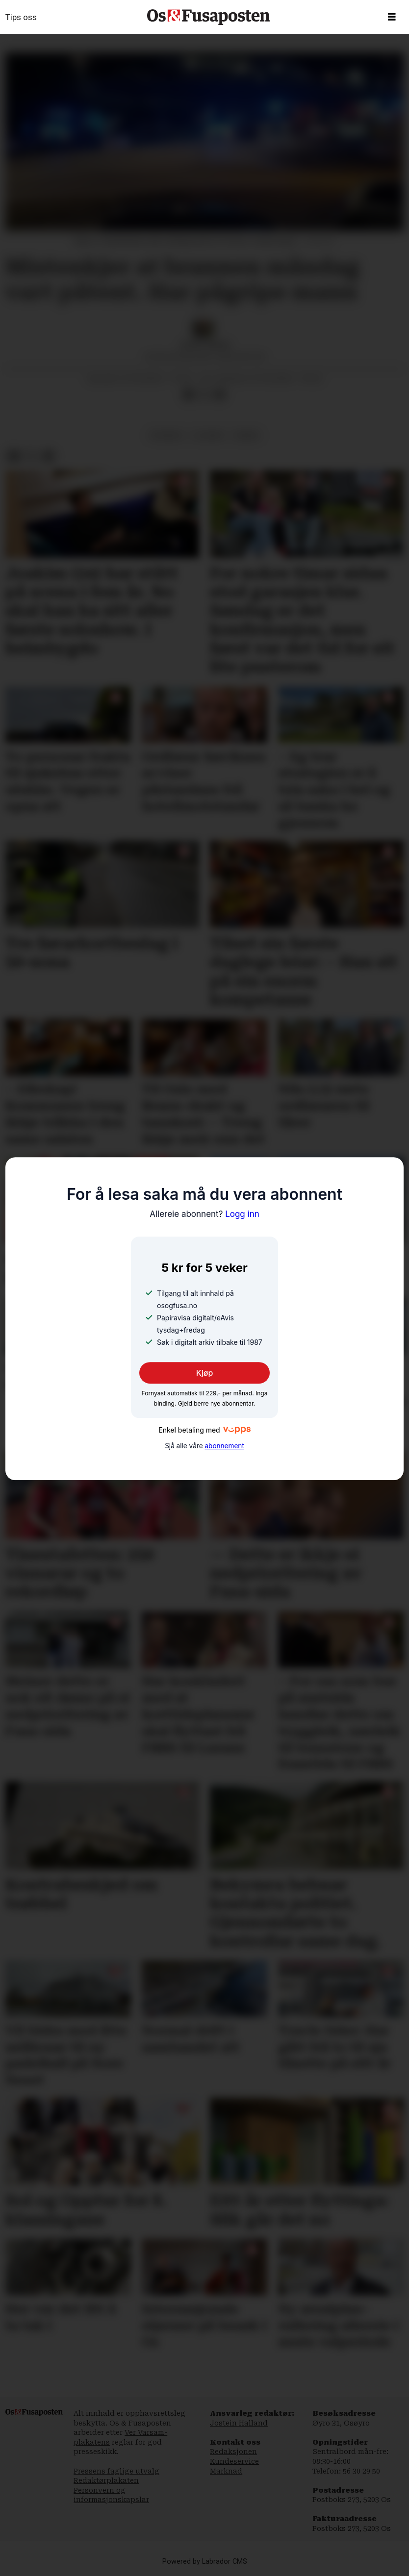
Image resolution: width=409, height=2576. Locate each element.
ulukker (208, 435)
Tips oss (21, 17)
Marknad (226, 2471)
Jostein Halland (239, 2423)
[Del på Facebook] (188, 394)
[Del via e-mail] (219, 394)
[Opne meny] (392, 17)
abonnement (224, 1446)
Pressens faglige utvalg (116, 2471)
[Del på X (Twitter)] (204, 394)
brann (246, 435)
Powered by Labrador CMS (204, 2561)
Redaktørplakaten (106, 2480)
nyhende (166, 435)
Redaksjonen (233, 2451)
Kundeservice (234, 2461)
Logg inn (204, 1214)
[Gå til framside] (208, 17)
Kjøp (204, 1373)
